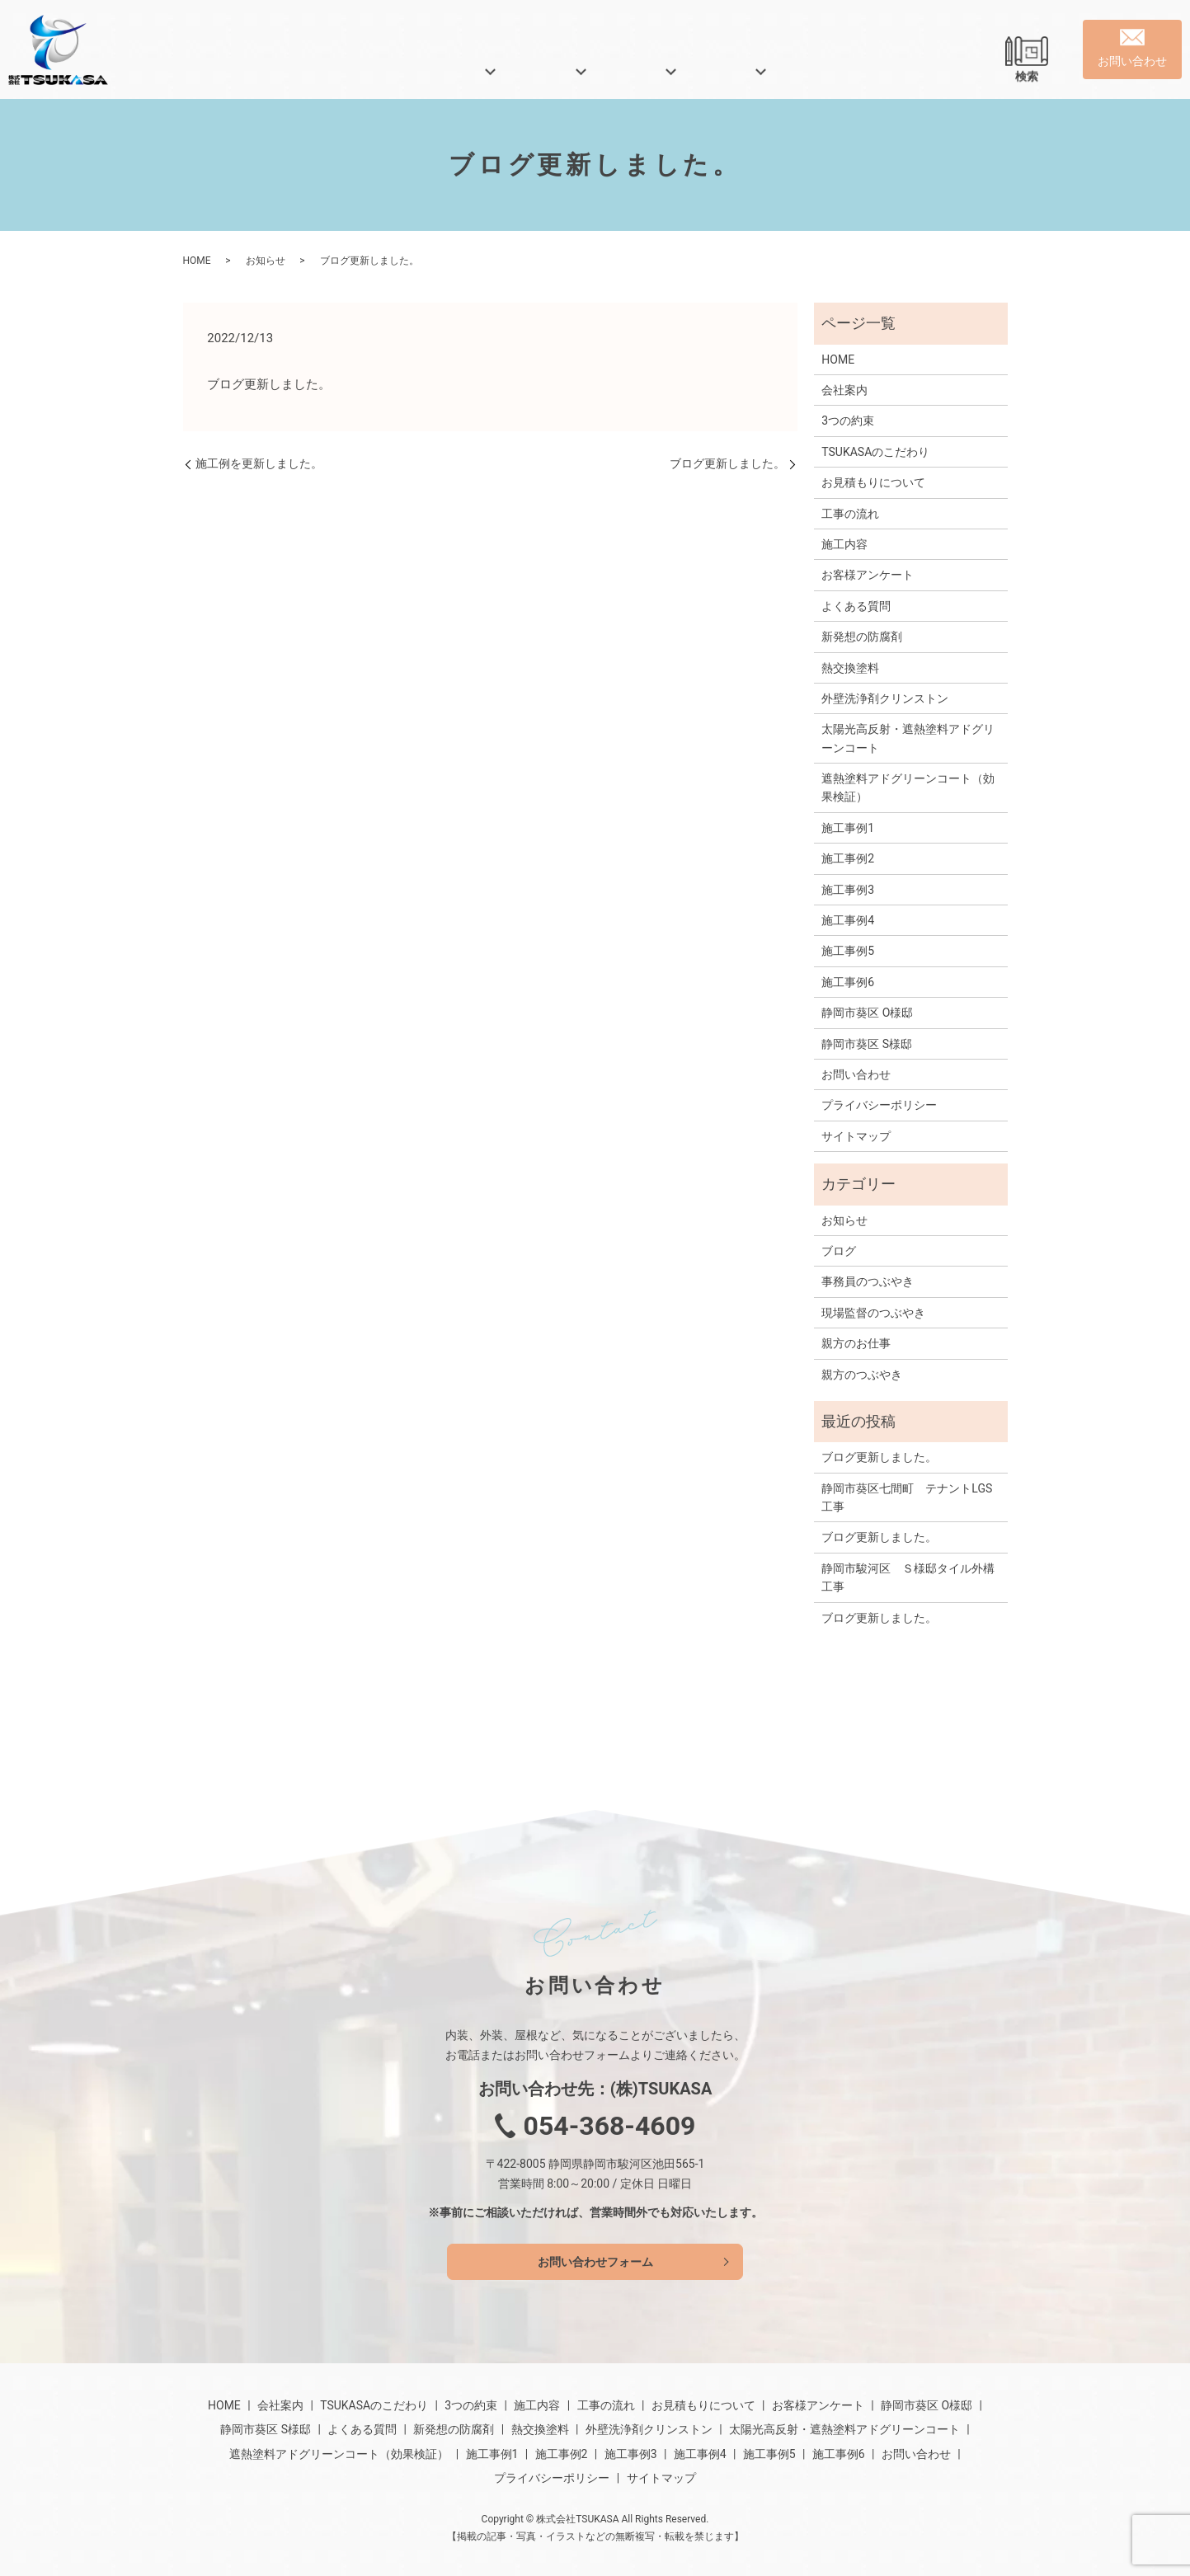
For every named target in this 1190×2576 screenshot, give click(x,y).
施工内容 (844, 544)
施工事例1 (847, 827)
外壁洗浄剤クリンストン (884, 698)
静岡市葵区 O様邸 (867, 1012)
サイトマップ (856, 1136)
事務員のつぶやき (867, 1281)
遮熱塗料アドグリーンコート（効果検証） (908, 787)
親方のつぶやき (861, 1374)
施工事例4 (847, 920)
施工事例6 (847, 982)
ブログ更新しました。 (727, 463)
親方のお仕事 (856, 1343)
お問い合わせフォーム (595, 2261)
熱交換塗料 (850, 668)
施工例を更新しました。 (258, 463)
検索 (1026, 77)
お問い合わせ (856, 1074)
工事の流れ (850, 513)
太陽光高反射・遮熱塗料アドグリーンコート (908, 738)
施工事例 (734, 77)
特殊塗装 (644, 77)
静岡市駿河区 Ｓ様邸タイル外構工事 (908, 1577)
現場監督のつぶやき (873, 1312)
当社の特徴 (458, 77)
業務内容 (554, 77)
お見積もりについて (873, 482)
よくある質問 (936, 77)
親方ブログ (829, 77)
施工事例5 (847, 950)
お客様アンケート (867, 574)
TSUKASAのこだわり (875, 451)
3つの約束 (847, 420)
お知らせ (265, 260)
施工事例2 (847, 858)
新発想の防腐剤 (861, 636)
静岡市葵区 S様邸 (866, 1044)
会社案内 (363, 77)
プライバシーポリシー (879, 1105)
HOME (279, 77)
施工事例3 (847, 889)
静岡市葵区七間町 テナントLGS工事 (906, 1497)
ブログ (838, 1250)
